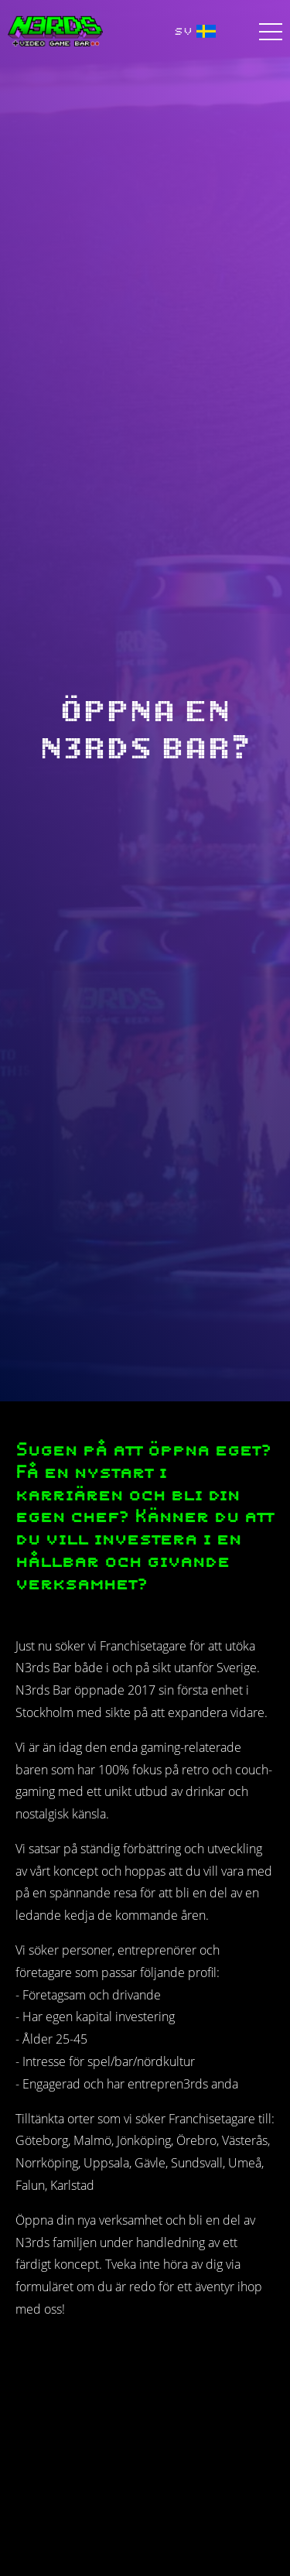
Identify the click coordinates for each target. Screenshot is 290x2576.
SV (195, 31)
